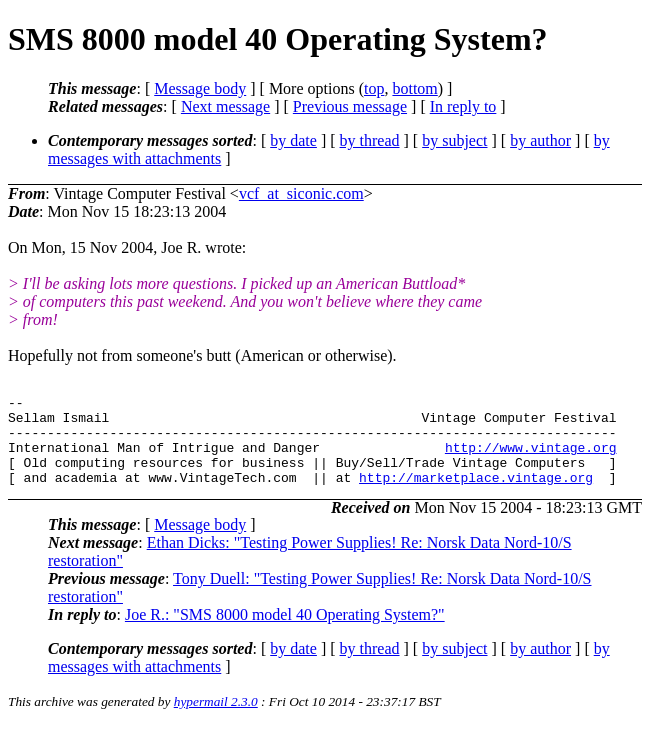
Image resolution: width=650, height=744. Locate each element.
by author (540, 140)
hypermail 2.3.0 (216, 719)
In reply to (463, 106)
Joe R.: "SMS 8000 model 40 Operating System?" (285, 632)
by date (293, 140)
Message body (200, 88)
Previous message (350, 106)
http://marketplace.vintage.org (476, 495)
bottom (414, 88)
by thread (370, 140)
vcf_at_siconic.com (301, 193)
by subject (454, 140)
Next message (225, 106)
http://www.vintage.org (531, 459)
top (374, 88)
